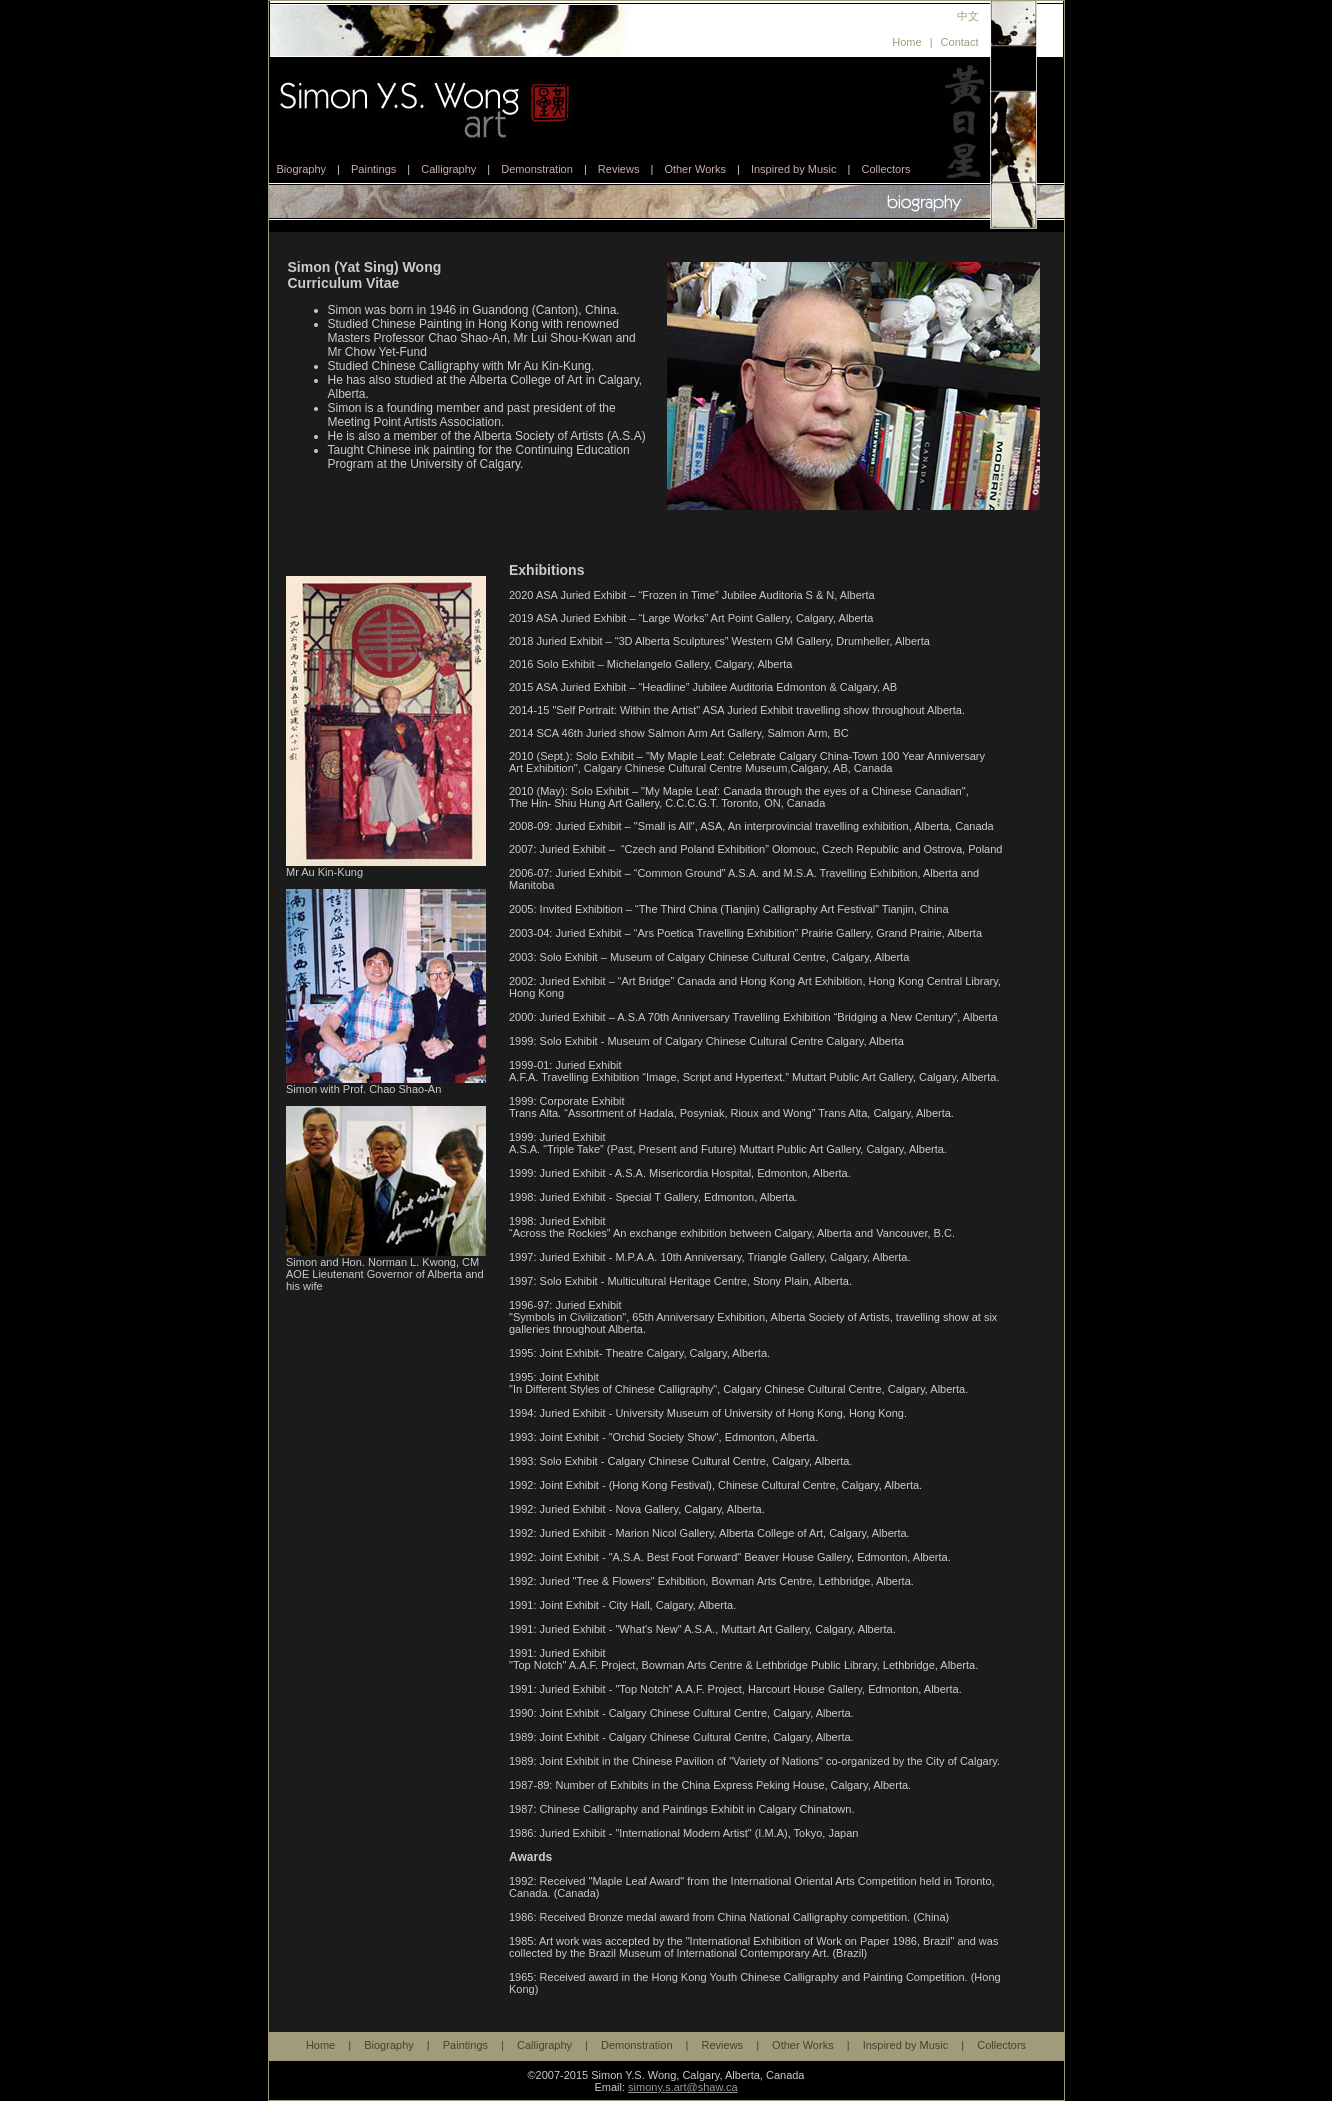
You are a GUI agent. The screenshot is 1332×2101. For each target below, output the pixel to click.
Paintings (373, 169)
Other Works (695, 169)
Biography (302, 169)
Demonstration (537, 169)
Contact (960, 42)
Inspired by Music (794, 169)
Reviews (619, 169)
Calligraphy (448, 169)
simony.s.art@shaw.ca (682, 2087)
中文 (968, 16)
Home (906, 42)
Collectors (885, 169)
